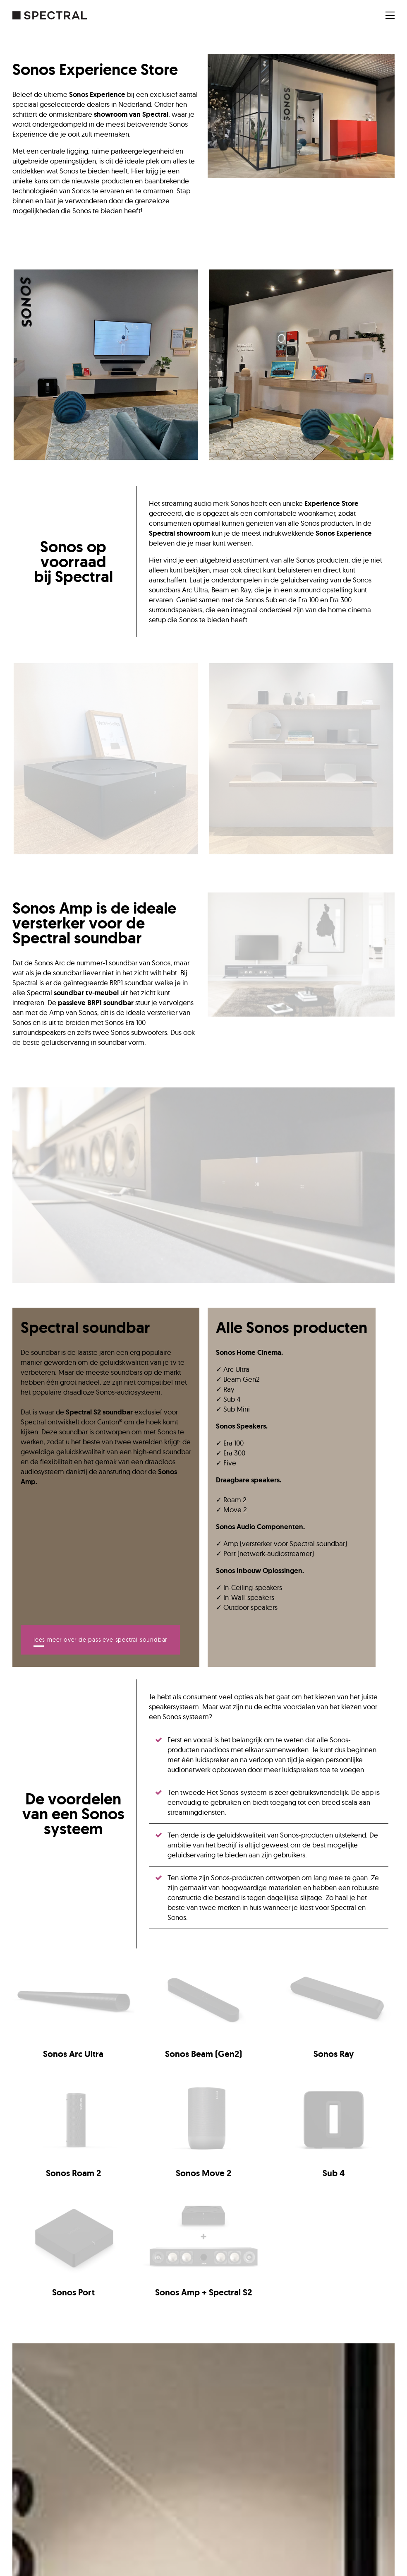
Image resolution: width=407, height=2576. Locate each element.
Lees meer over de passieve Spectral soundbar (100, 1639)
